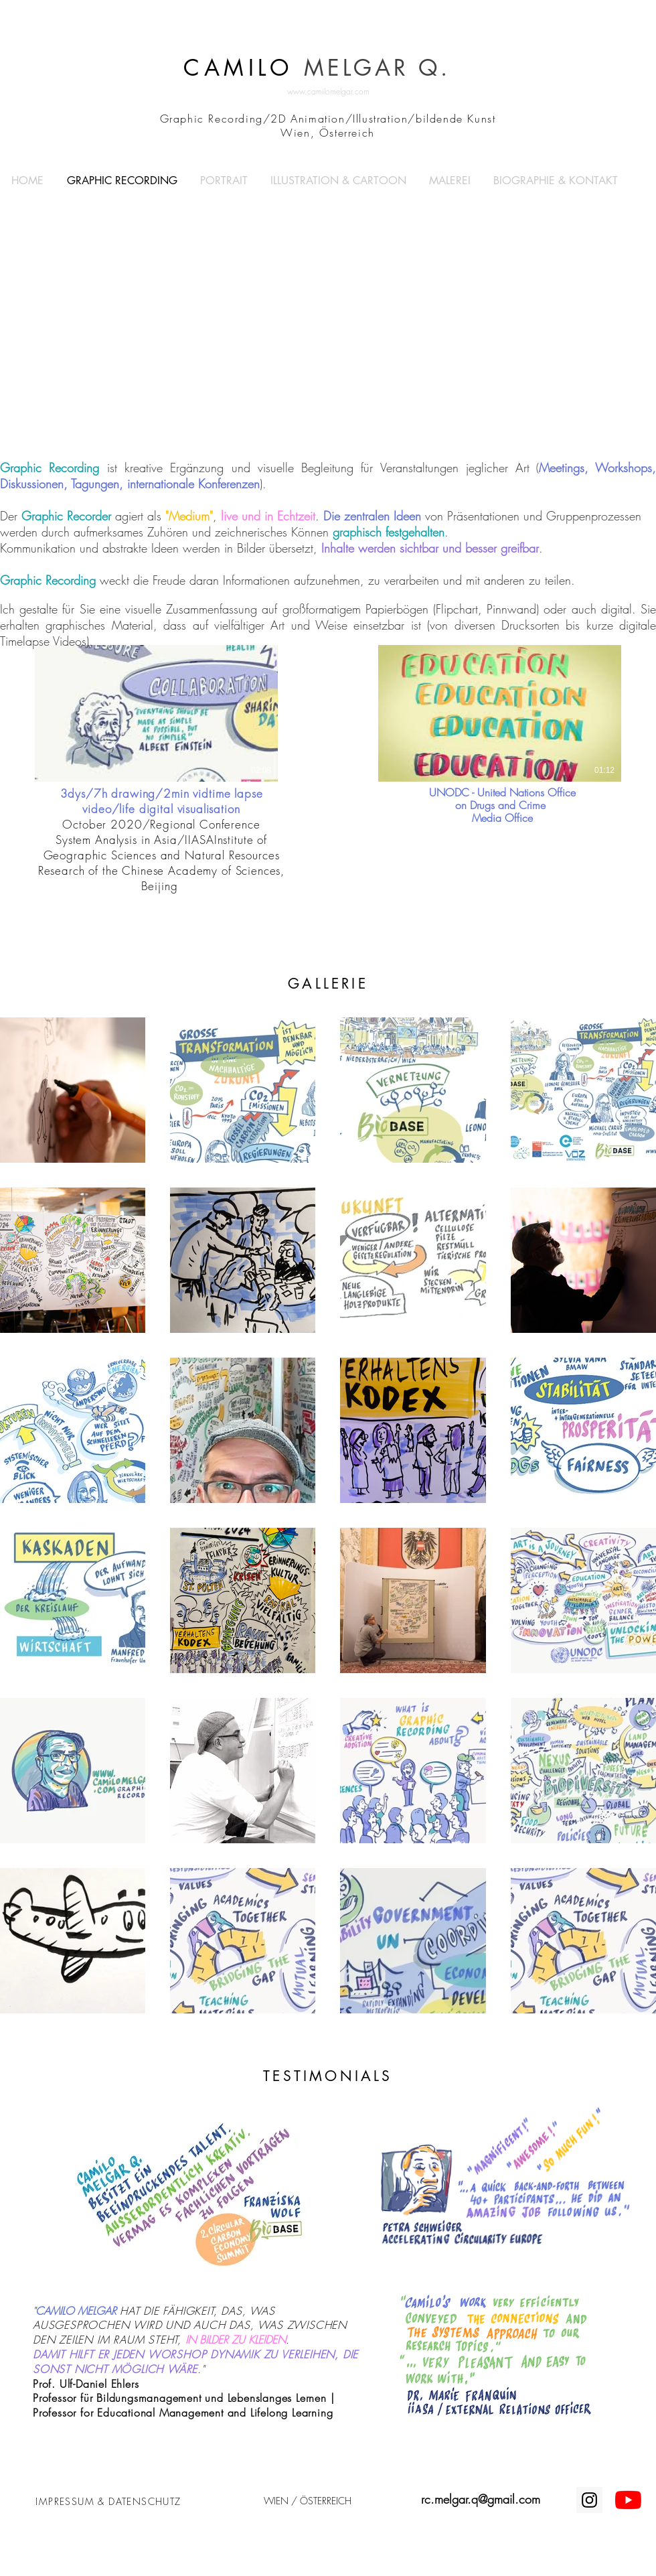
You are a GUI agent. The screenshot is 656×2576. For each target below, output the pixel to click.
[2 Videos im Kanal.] (328, 713)
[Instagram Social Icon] (589, 2500)
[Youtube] (628, 2500)
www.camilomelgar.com (328, 91)
